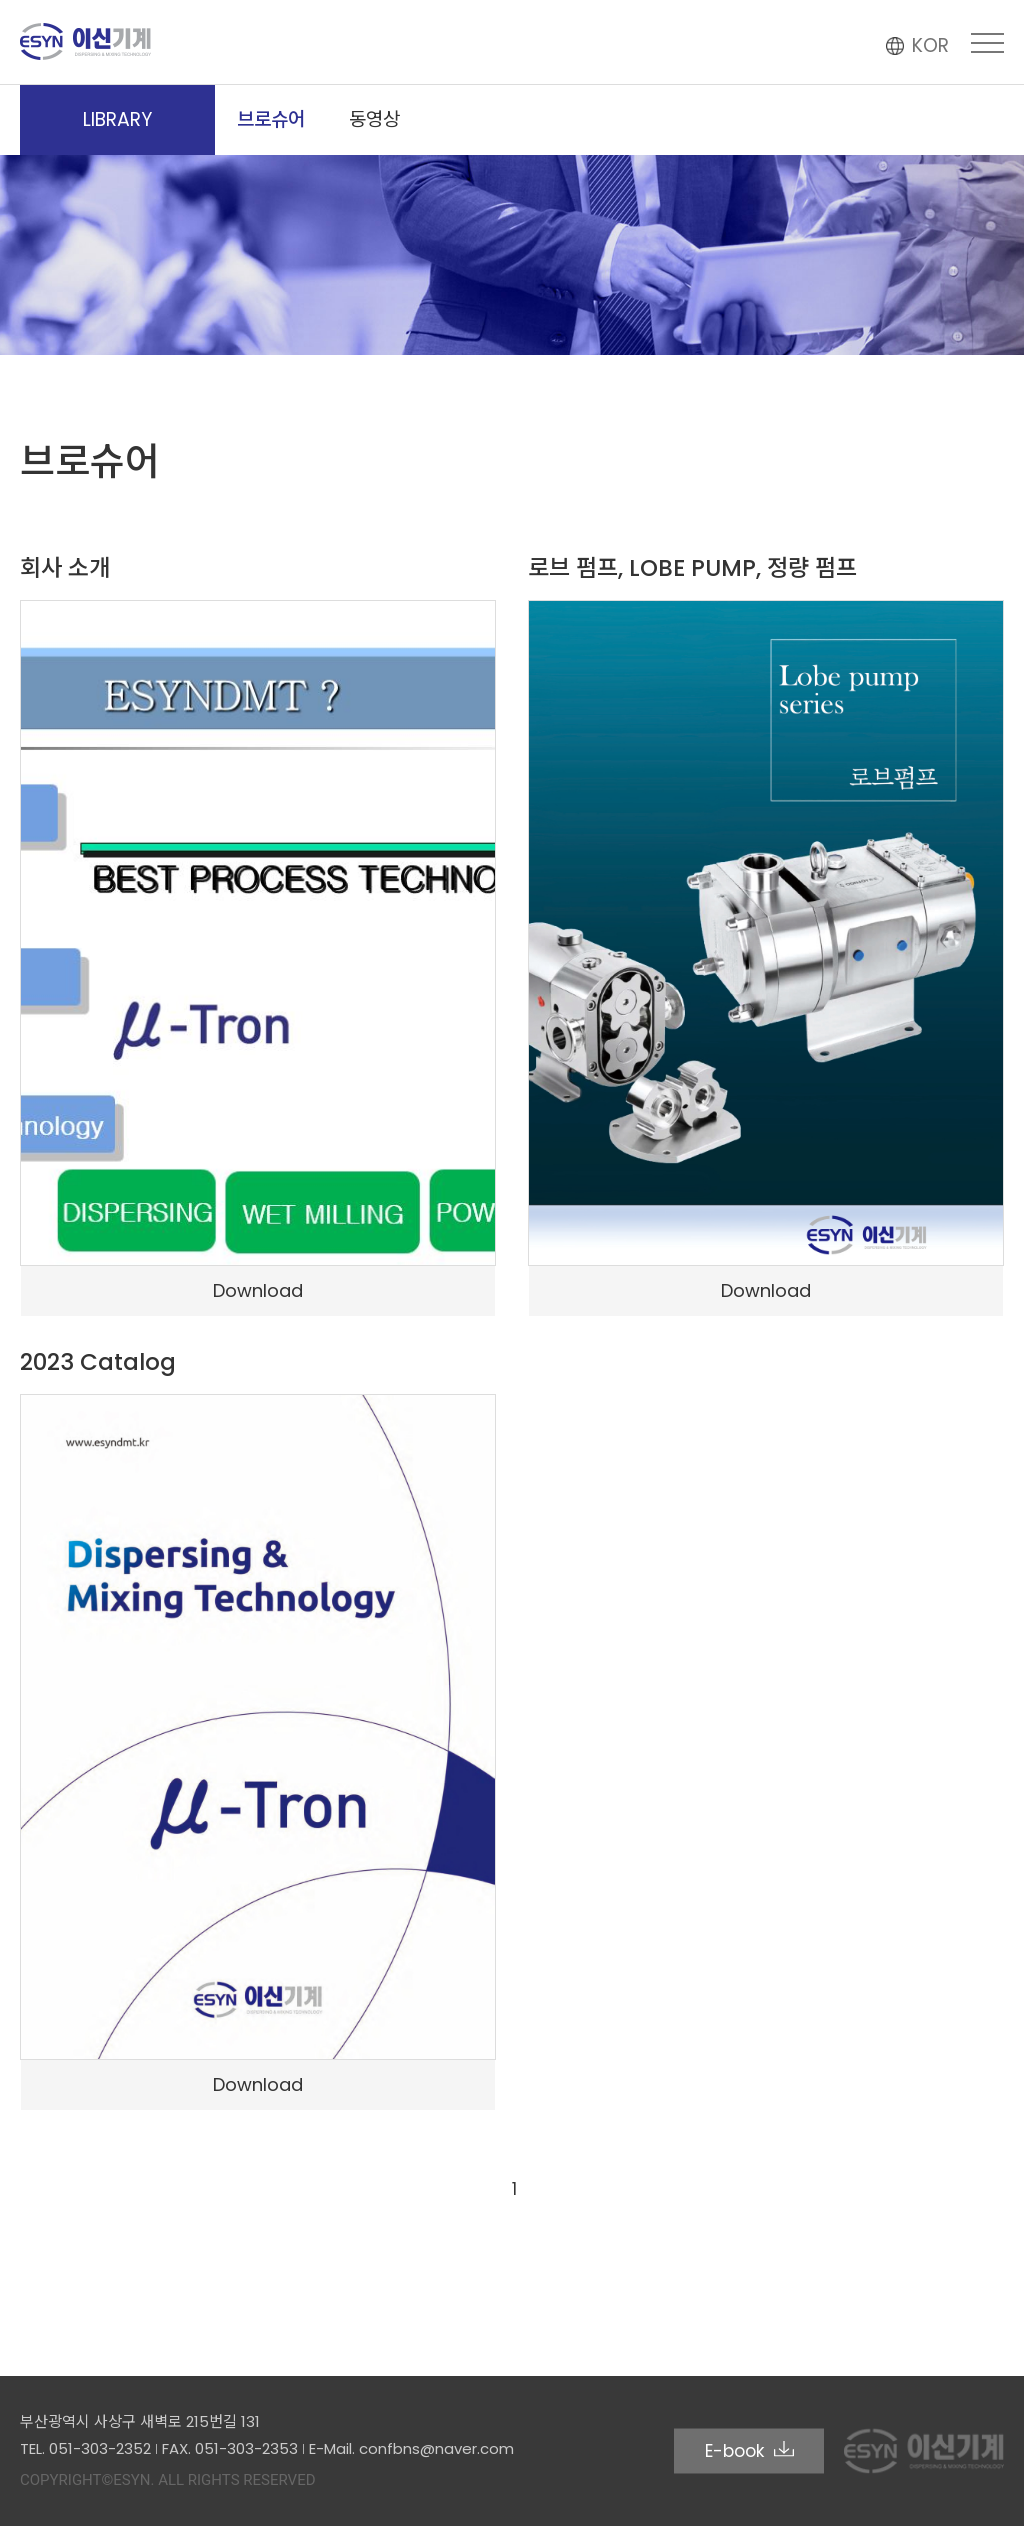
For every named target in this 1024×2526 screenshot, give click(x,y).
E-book (749, 2450)
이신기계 (86, 41)
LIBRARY (117, 119)
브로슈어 (271, 119)
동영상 (374, 119)
